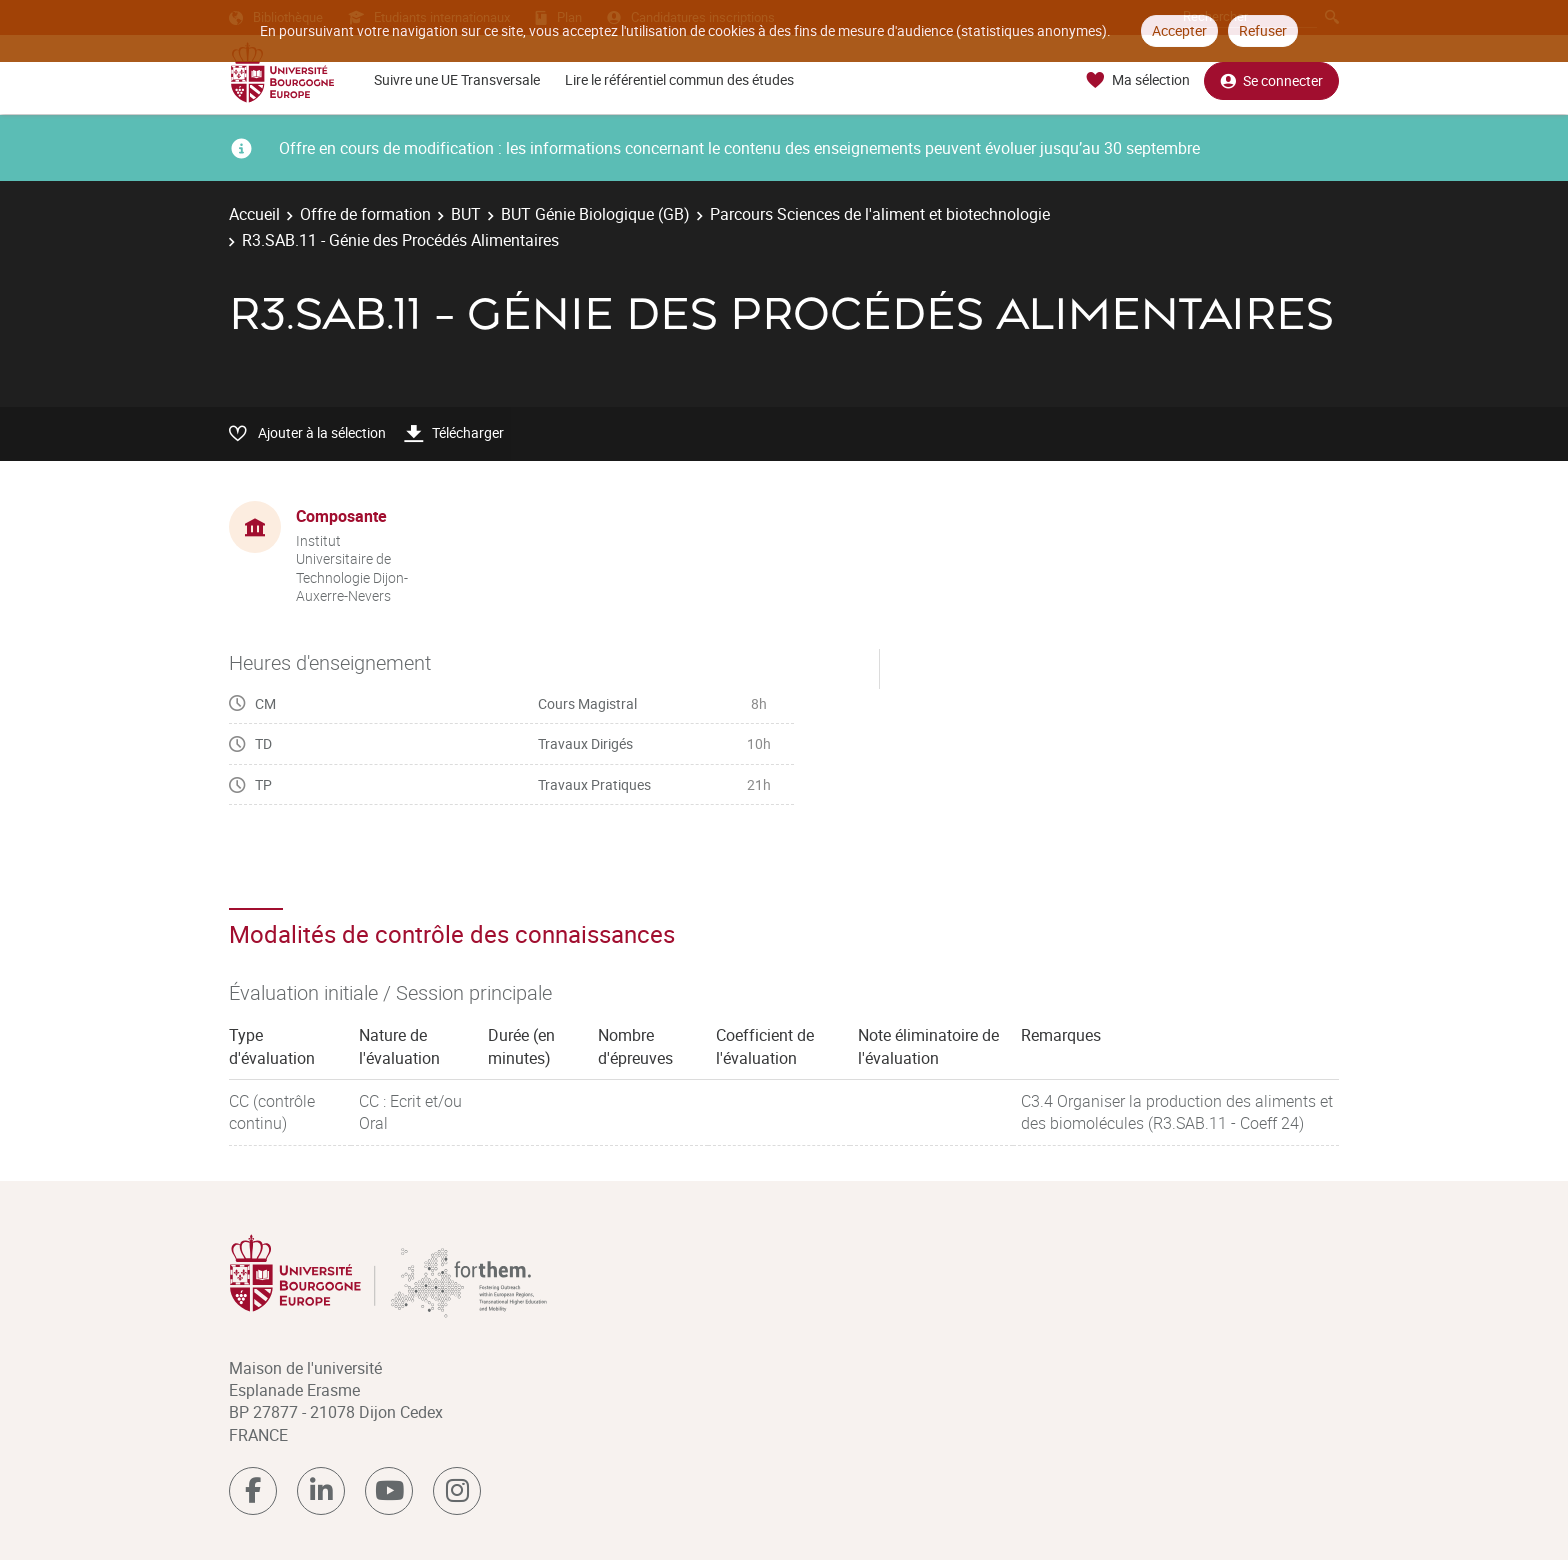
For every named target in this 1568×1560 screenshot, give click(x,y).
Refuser (1263, 30)
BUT (466, 214)
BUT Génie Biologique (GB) (595, 214)
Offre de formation (365, 214)
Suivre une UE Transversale (457, 79)
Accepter (1179, 30)
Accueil (254, 214)
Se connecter (1271, 80)
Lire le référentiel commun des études (679, 79)
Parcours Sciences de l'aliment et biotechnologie (880, 214)
